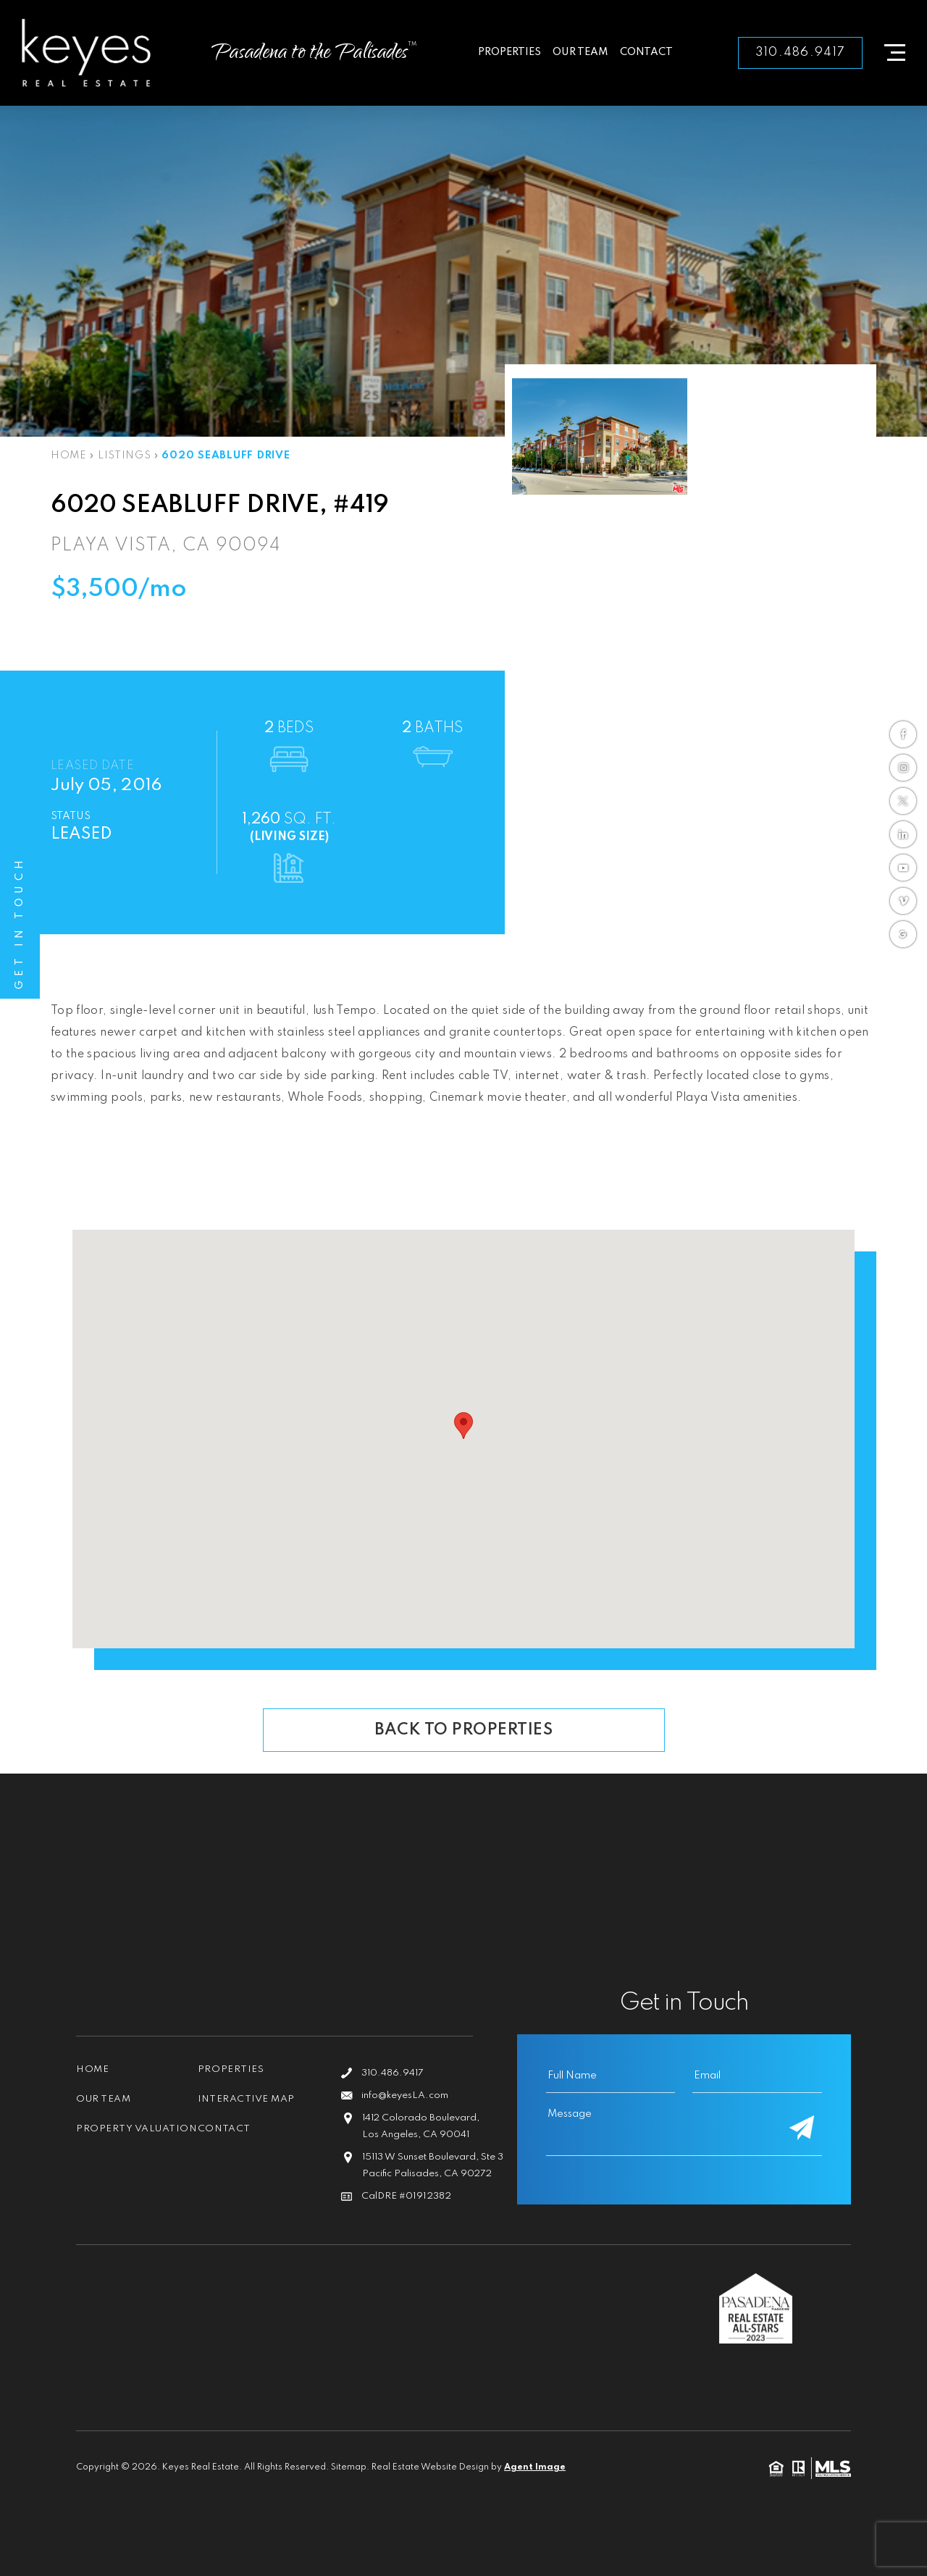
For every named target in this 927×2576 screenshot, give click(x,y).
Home (92, 2069)
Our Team (580, 52)
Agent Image (535, 2468)
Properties (509, 52)
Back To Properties (463, 1730)
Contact (646, 52)
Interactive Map (246, 2099)
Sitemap (348, 2468)
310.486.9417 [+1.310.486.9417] (800, 52)
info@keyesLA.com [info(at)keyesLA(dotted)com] (404, 2095)
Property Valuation (107, 2134)
